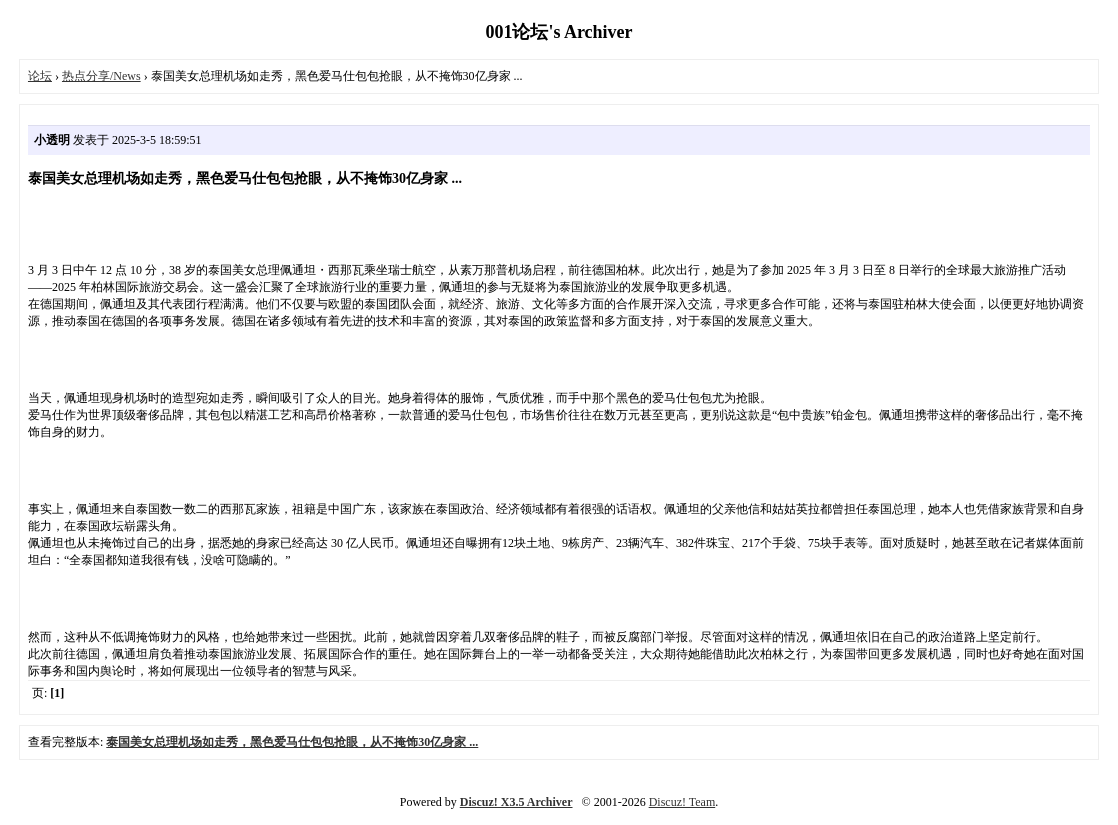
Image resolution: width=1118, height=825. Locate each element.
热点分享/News (101, 76)
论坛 (40, 76)
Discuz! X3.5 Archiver (516, 802)
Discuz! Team (682, 802)
